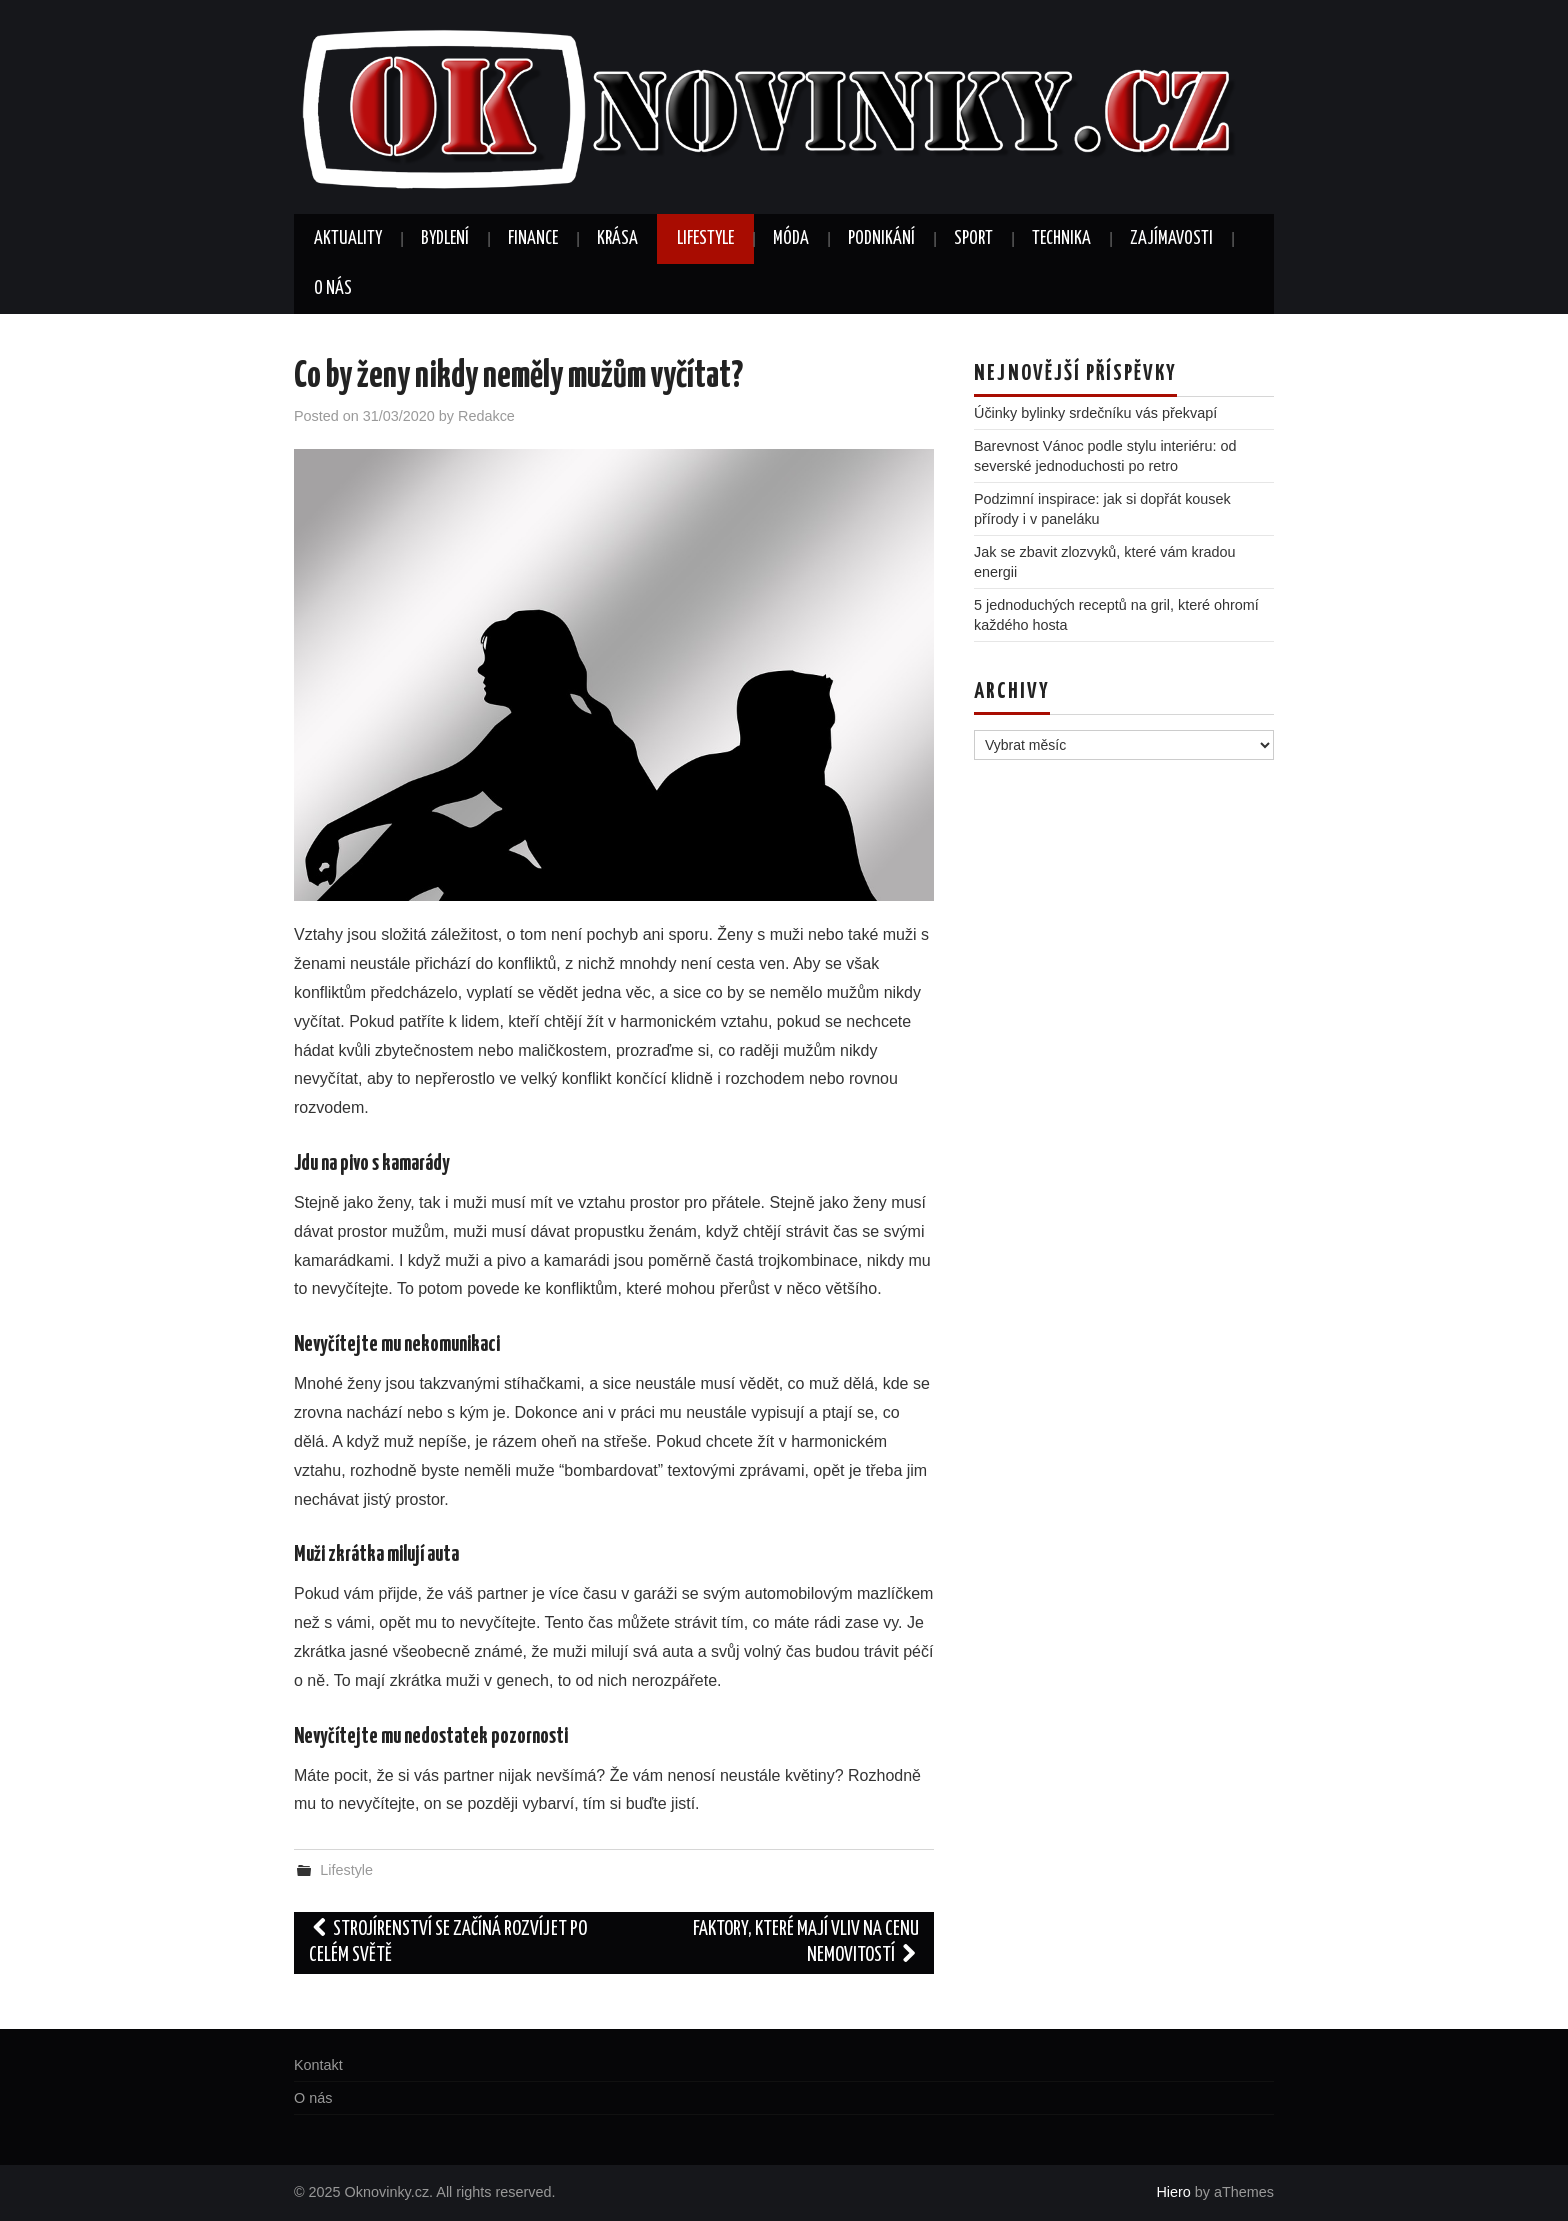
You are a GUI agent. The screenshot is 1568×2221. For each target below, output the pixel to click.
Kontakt (318, 2065)
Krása (617, 239)
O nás (333, 289)
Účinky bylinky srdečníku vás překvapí (1095, 413)
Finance (533, 239)
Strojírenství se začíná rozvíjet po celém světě (448, 1942)
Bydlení (445, 239)
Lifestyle (705, 239)
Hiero (1173, 2192)
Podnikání (881, 239)
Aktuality (348, 239)
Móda (791, 239)
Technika (1061, 239)
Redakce (486, 416)
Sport (973, 239)
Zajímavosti (1171, 239)
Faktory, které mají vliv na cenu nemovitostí (806, 1942)
